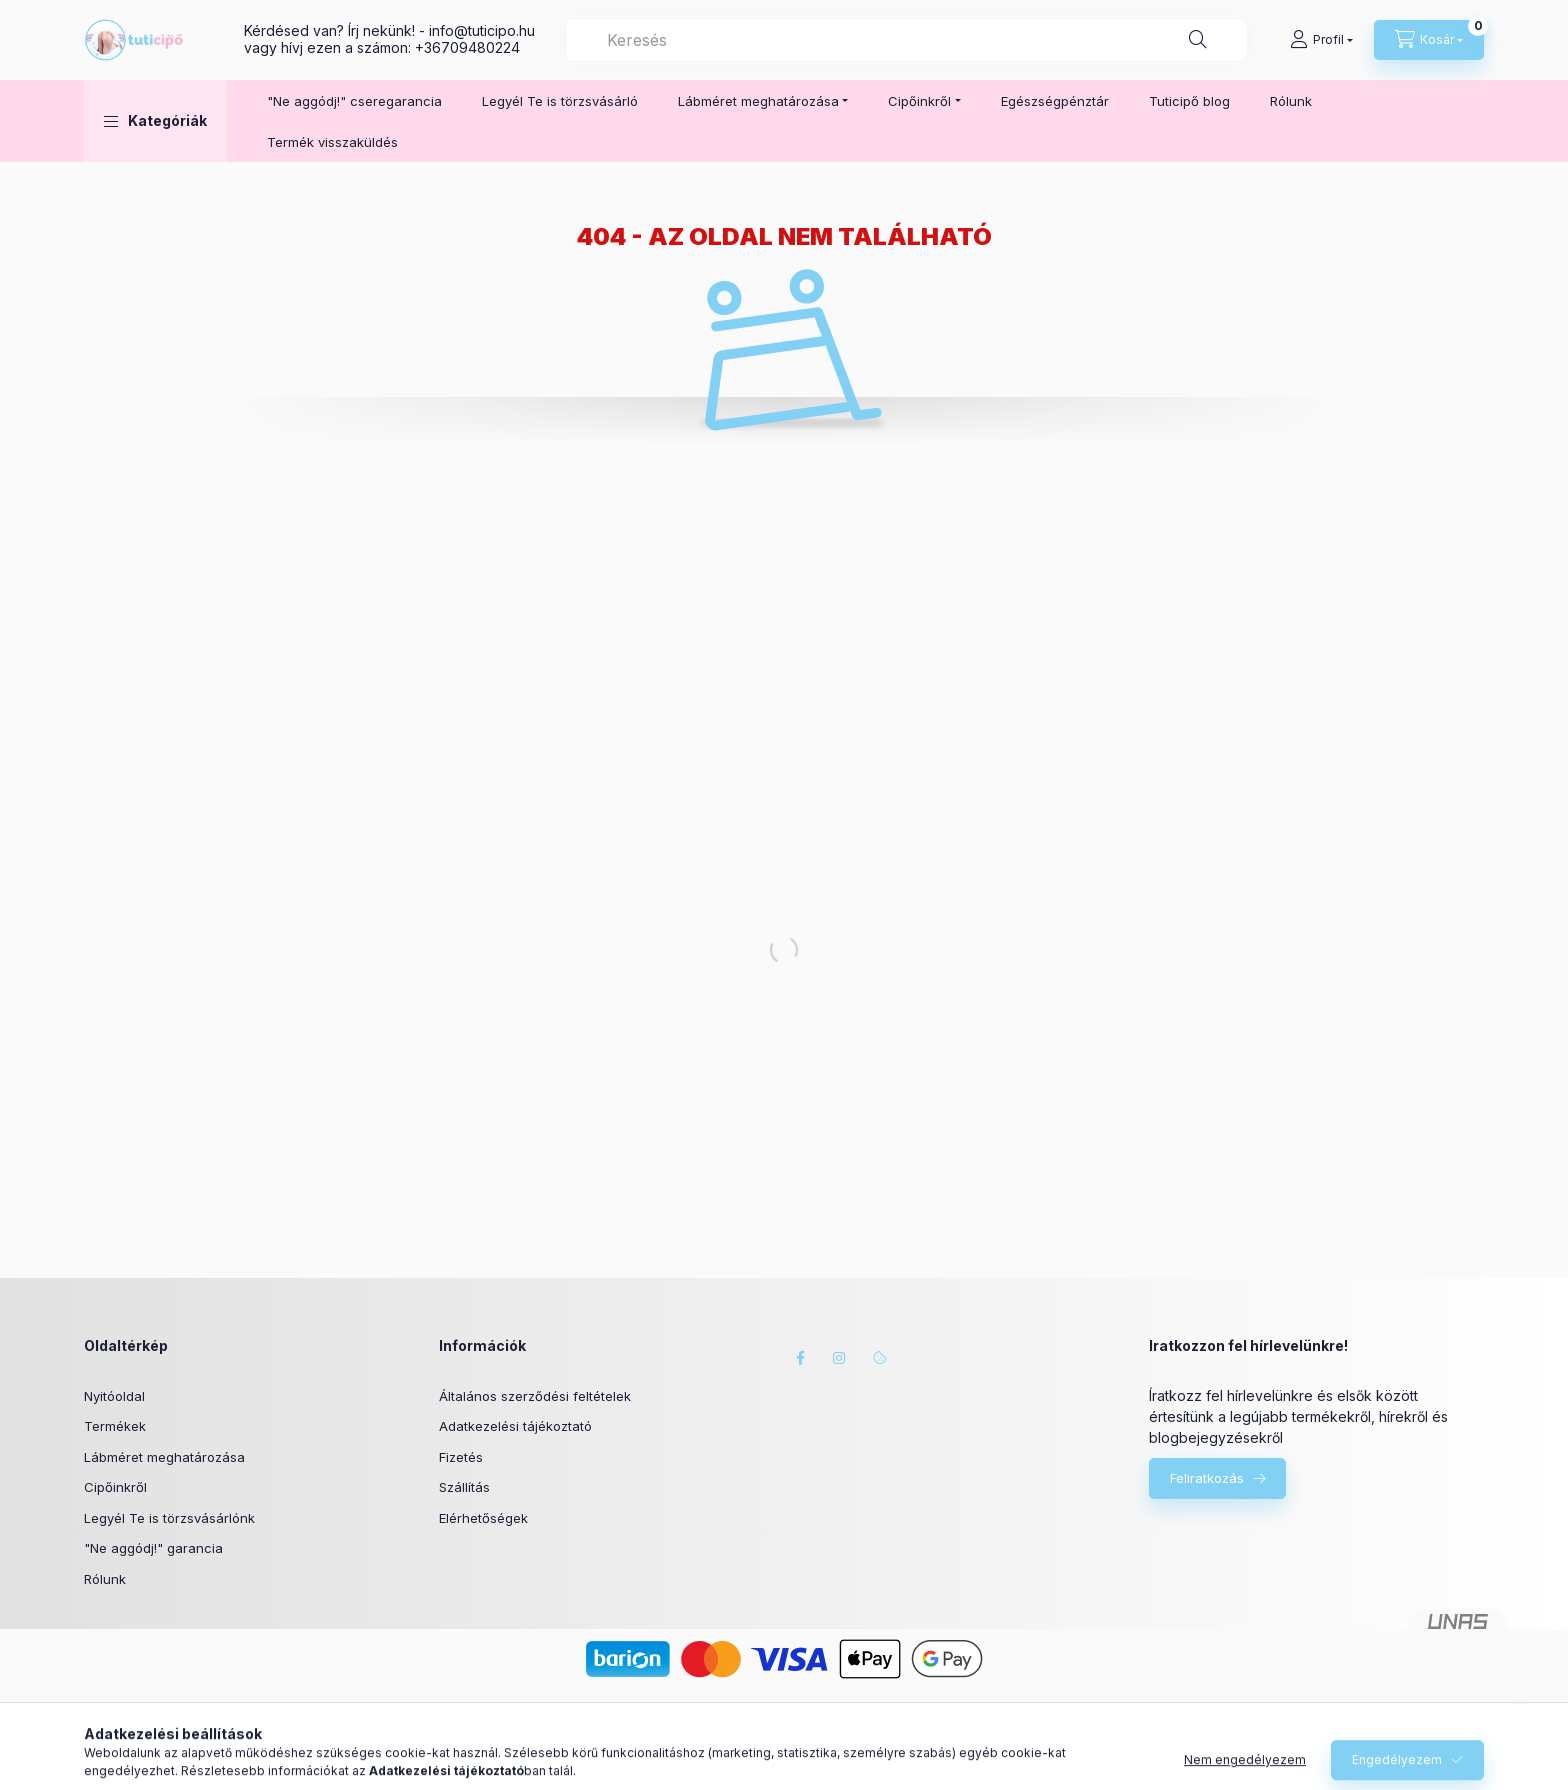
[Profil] (1321, 40)
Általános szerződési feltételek (535, 1396)
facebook (800, 1358)
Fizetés (461, 1457)
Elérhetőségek (483, 1518)
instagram (840, 1358)
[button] (155, 121)
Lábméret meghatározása (164, 1457)
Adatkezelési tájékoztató (515, 1426)
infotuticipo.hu (482, 30)
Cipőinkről (115, 1487)
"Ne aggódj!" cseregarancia (354, 101)
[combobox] (907, 40)
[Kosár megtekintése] (1429, 40)
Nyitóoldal (114, 1396)
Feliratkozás (1207, 1478)
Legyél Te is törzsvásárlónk (169, 1518)
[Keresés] (1198, 40)
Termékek (115, 1426)
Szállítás (464, 1487)
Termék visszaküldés (332, 142)
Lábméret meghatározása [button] (758, 101)
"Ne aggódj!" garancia (153, 1548)
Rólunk (1291, 101)
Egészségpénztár (1055, 101)
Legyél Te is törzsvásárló (560, 101)
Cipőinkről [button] (919, 101)
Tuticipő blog (1189, 101)
